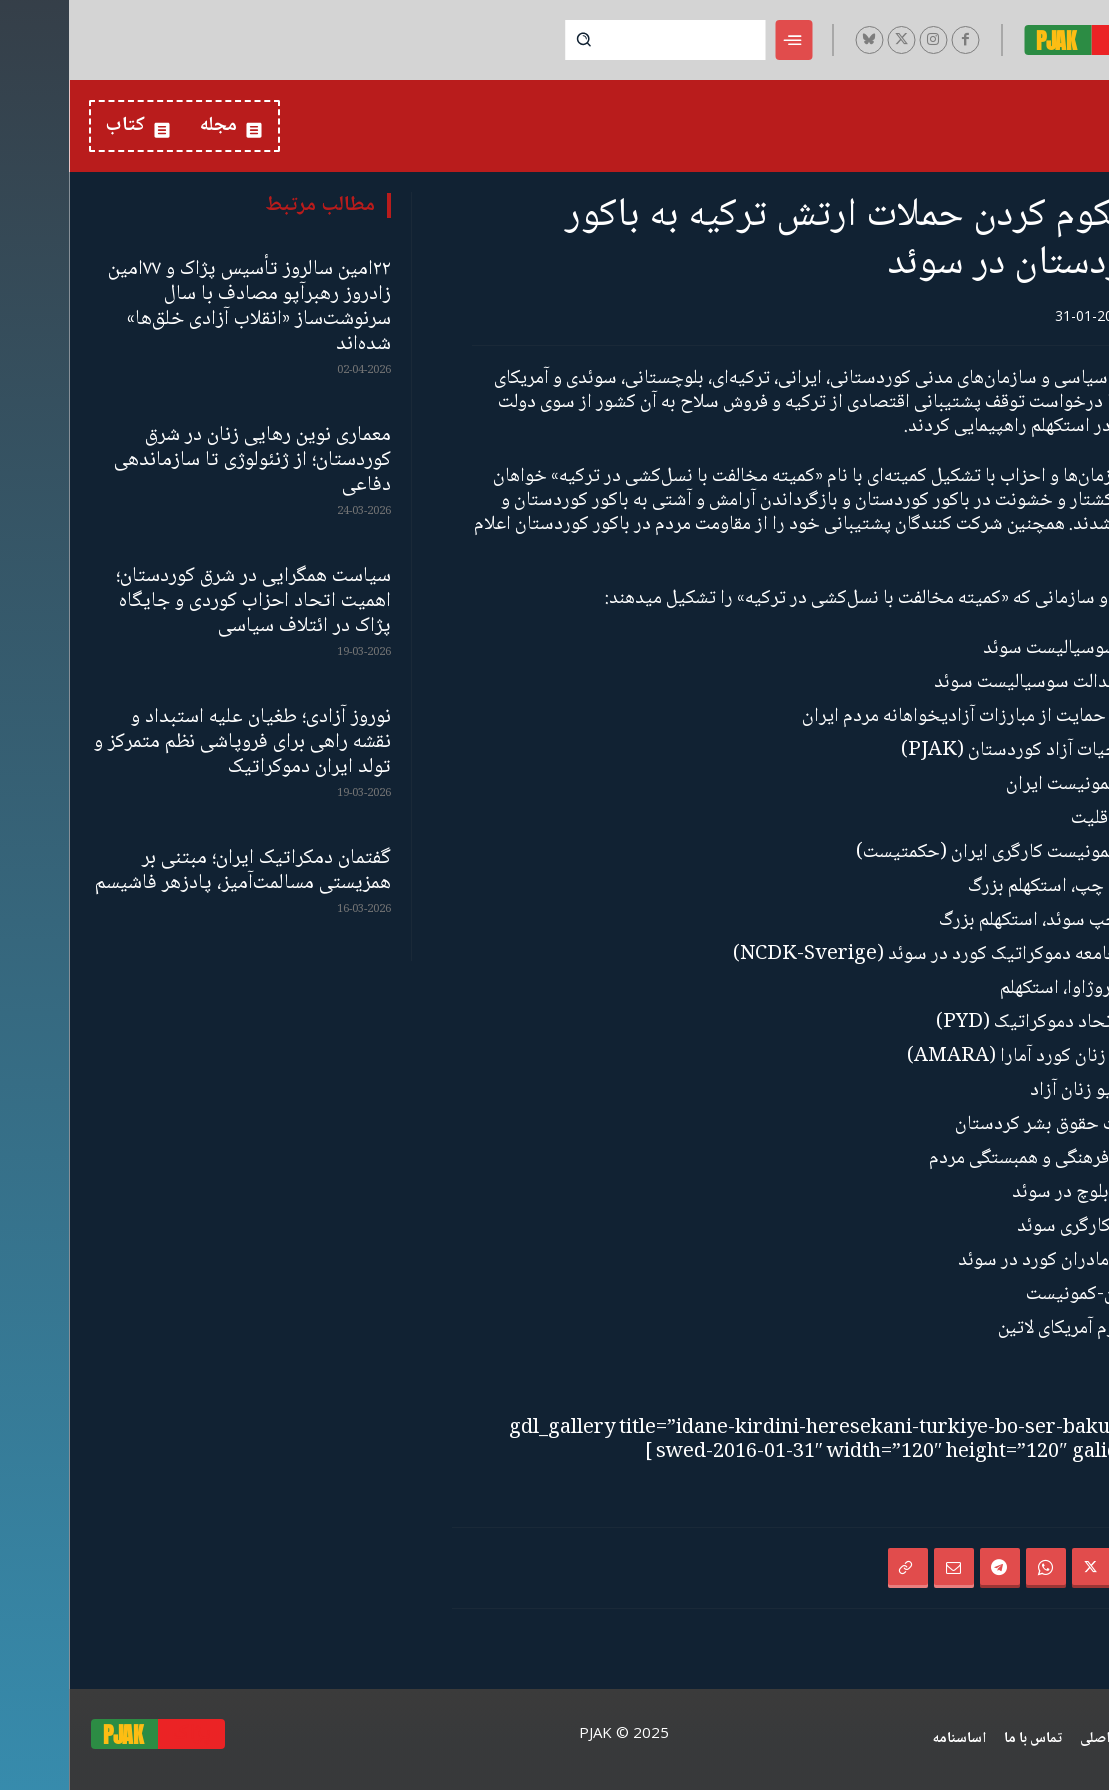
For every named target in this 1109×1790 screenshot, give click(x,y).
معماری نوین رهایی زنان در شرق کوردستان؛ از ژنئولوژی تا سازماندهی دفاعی (183, 460)
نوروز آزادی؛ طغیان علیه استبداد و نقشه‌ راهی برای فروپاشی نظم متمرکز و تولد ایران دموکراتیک (173, 742)
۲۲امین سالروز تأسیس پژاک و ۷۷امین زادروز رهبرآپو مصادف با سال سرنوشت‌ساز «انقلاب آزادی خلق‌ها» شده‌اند (180, 307)
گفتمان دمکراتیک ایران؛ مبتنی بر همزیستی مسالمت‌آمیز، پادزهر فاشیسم (174, 871)
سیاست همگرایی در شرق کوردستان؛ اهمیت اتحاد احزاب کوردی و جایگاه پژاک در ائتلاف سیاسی (184, 601)
